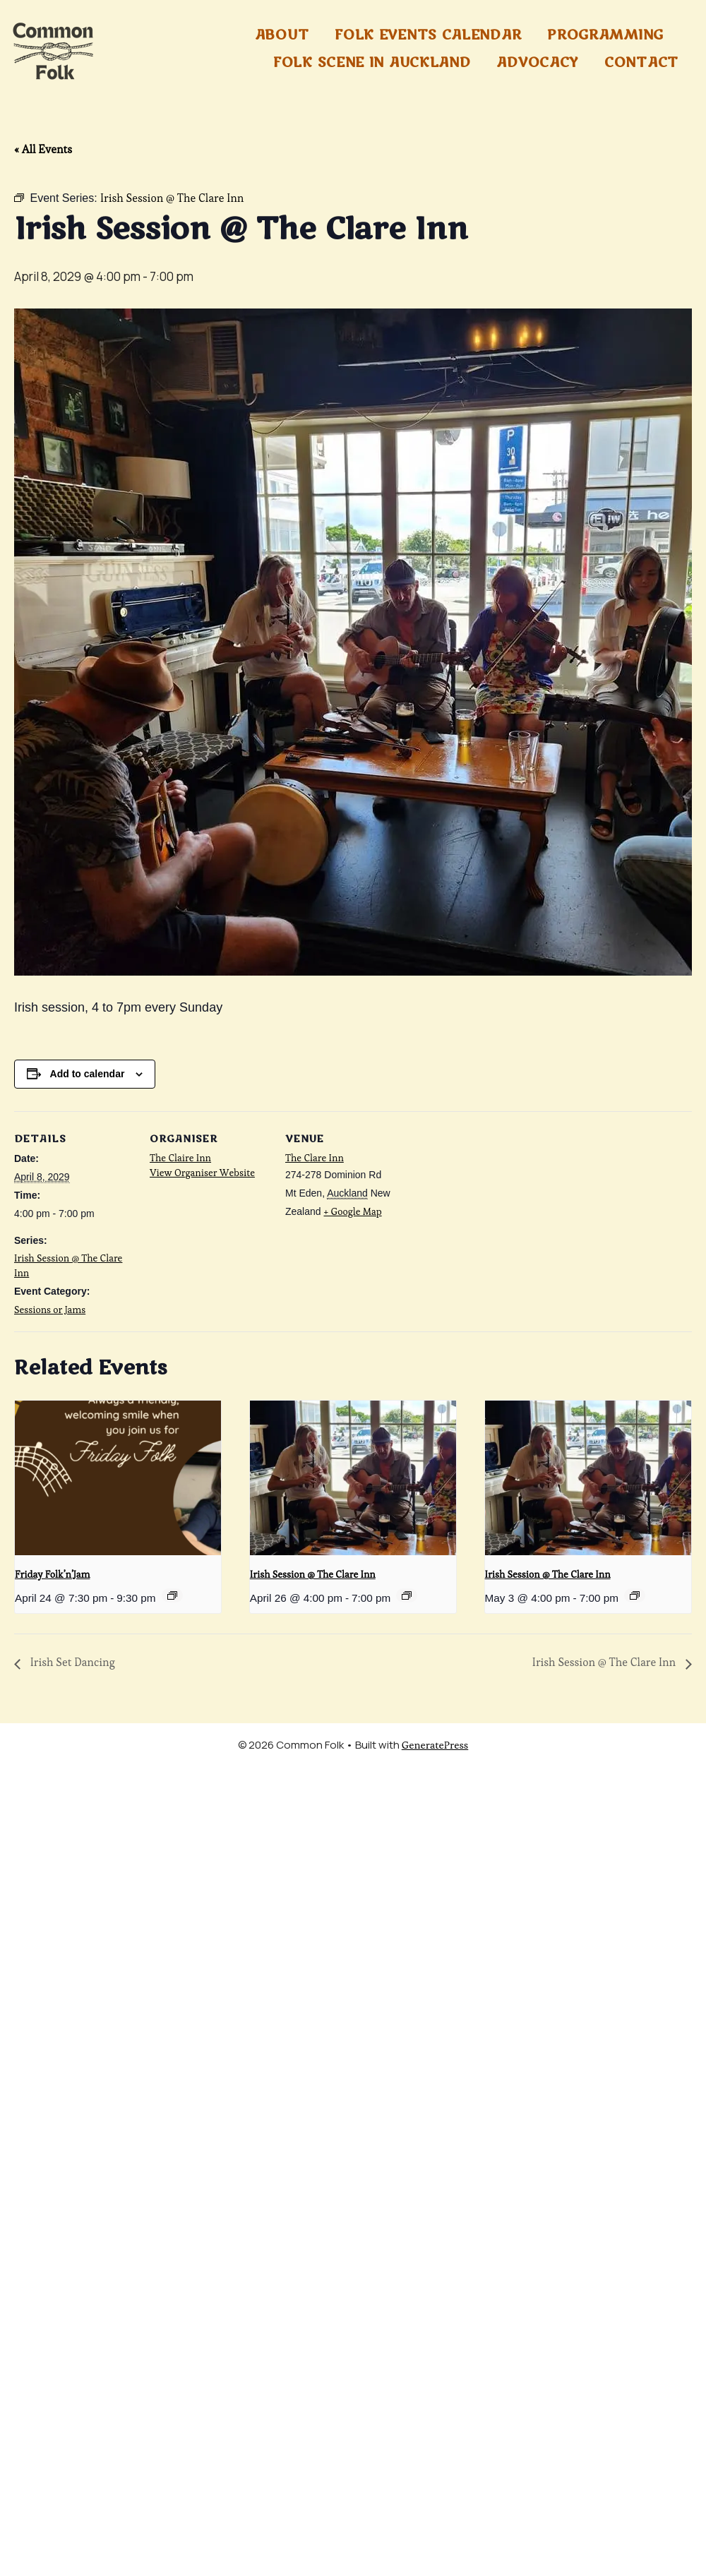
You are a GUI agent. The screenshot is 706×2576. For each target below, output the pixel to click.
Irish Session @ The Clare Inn (313, 1574)
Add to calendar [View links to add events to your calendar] (87, 1073)
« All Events (43, 149)
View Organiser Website (202, 1172)
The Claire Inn (180, 1157)
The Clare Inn (314, 1157)
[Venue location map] (495, 1208)
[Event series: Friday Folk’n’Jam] (172, 1595)
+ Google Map (352, 1211)
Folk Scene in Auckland (371, 63)
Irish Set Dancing (71, 1662)
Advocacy (537, 63)
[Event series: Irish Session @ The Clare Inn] (407, 1595)
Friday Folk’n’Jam (52, 1574)
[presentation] (118, 1478)
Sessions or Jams (49, 1309)
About (282, 35)
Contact (641, 63)
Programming (605, 35)
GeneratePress (435, 1744)
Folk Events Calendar (428, 35)
